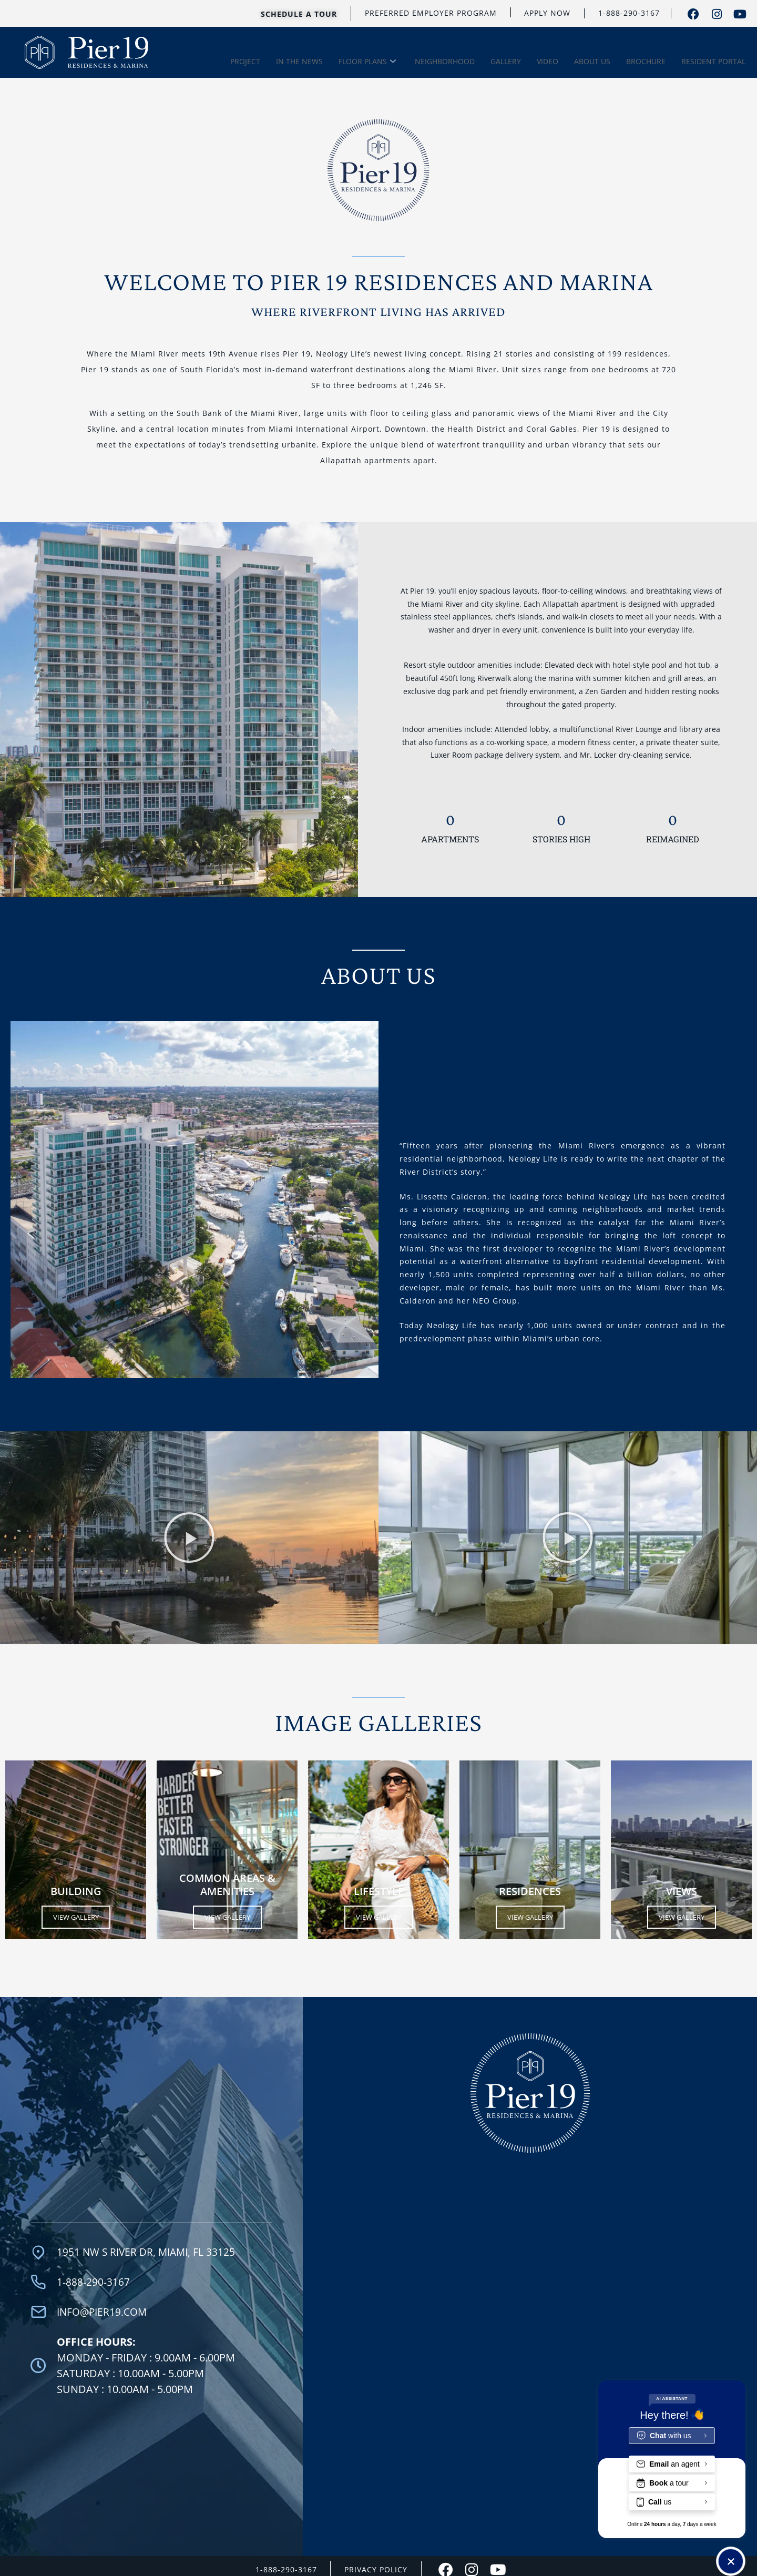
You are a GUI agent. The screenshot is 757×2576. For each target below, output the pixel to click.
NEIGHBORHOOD (445, 60)
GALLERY (505, 60)
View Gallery (76, 1913)
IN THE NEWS (299, 60)
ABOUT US (592, 60)
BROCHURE (646, 60)
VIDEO (547, 60)
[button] (189, 1534)
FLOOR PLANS (367, 60)
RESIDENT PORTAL (713, 60)
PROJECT (245, 60)
